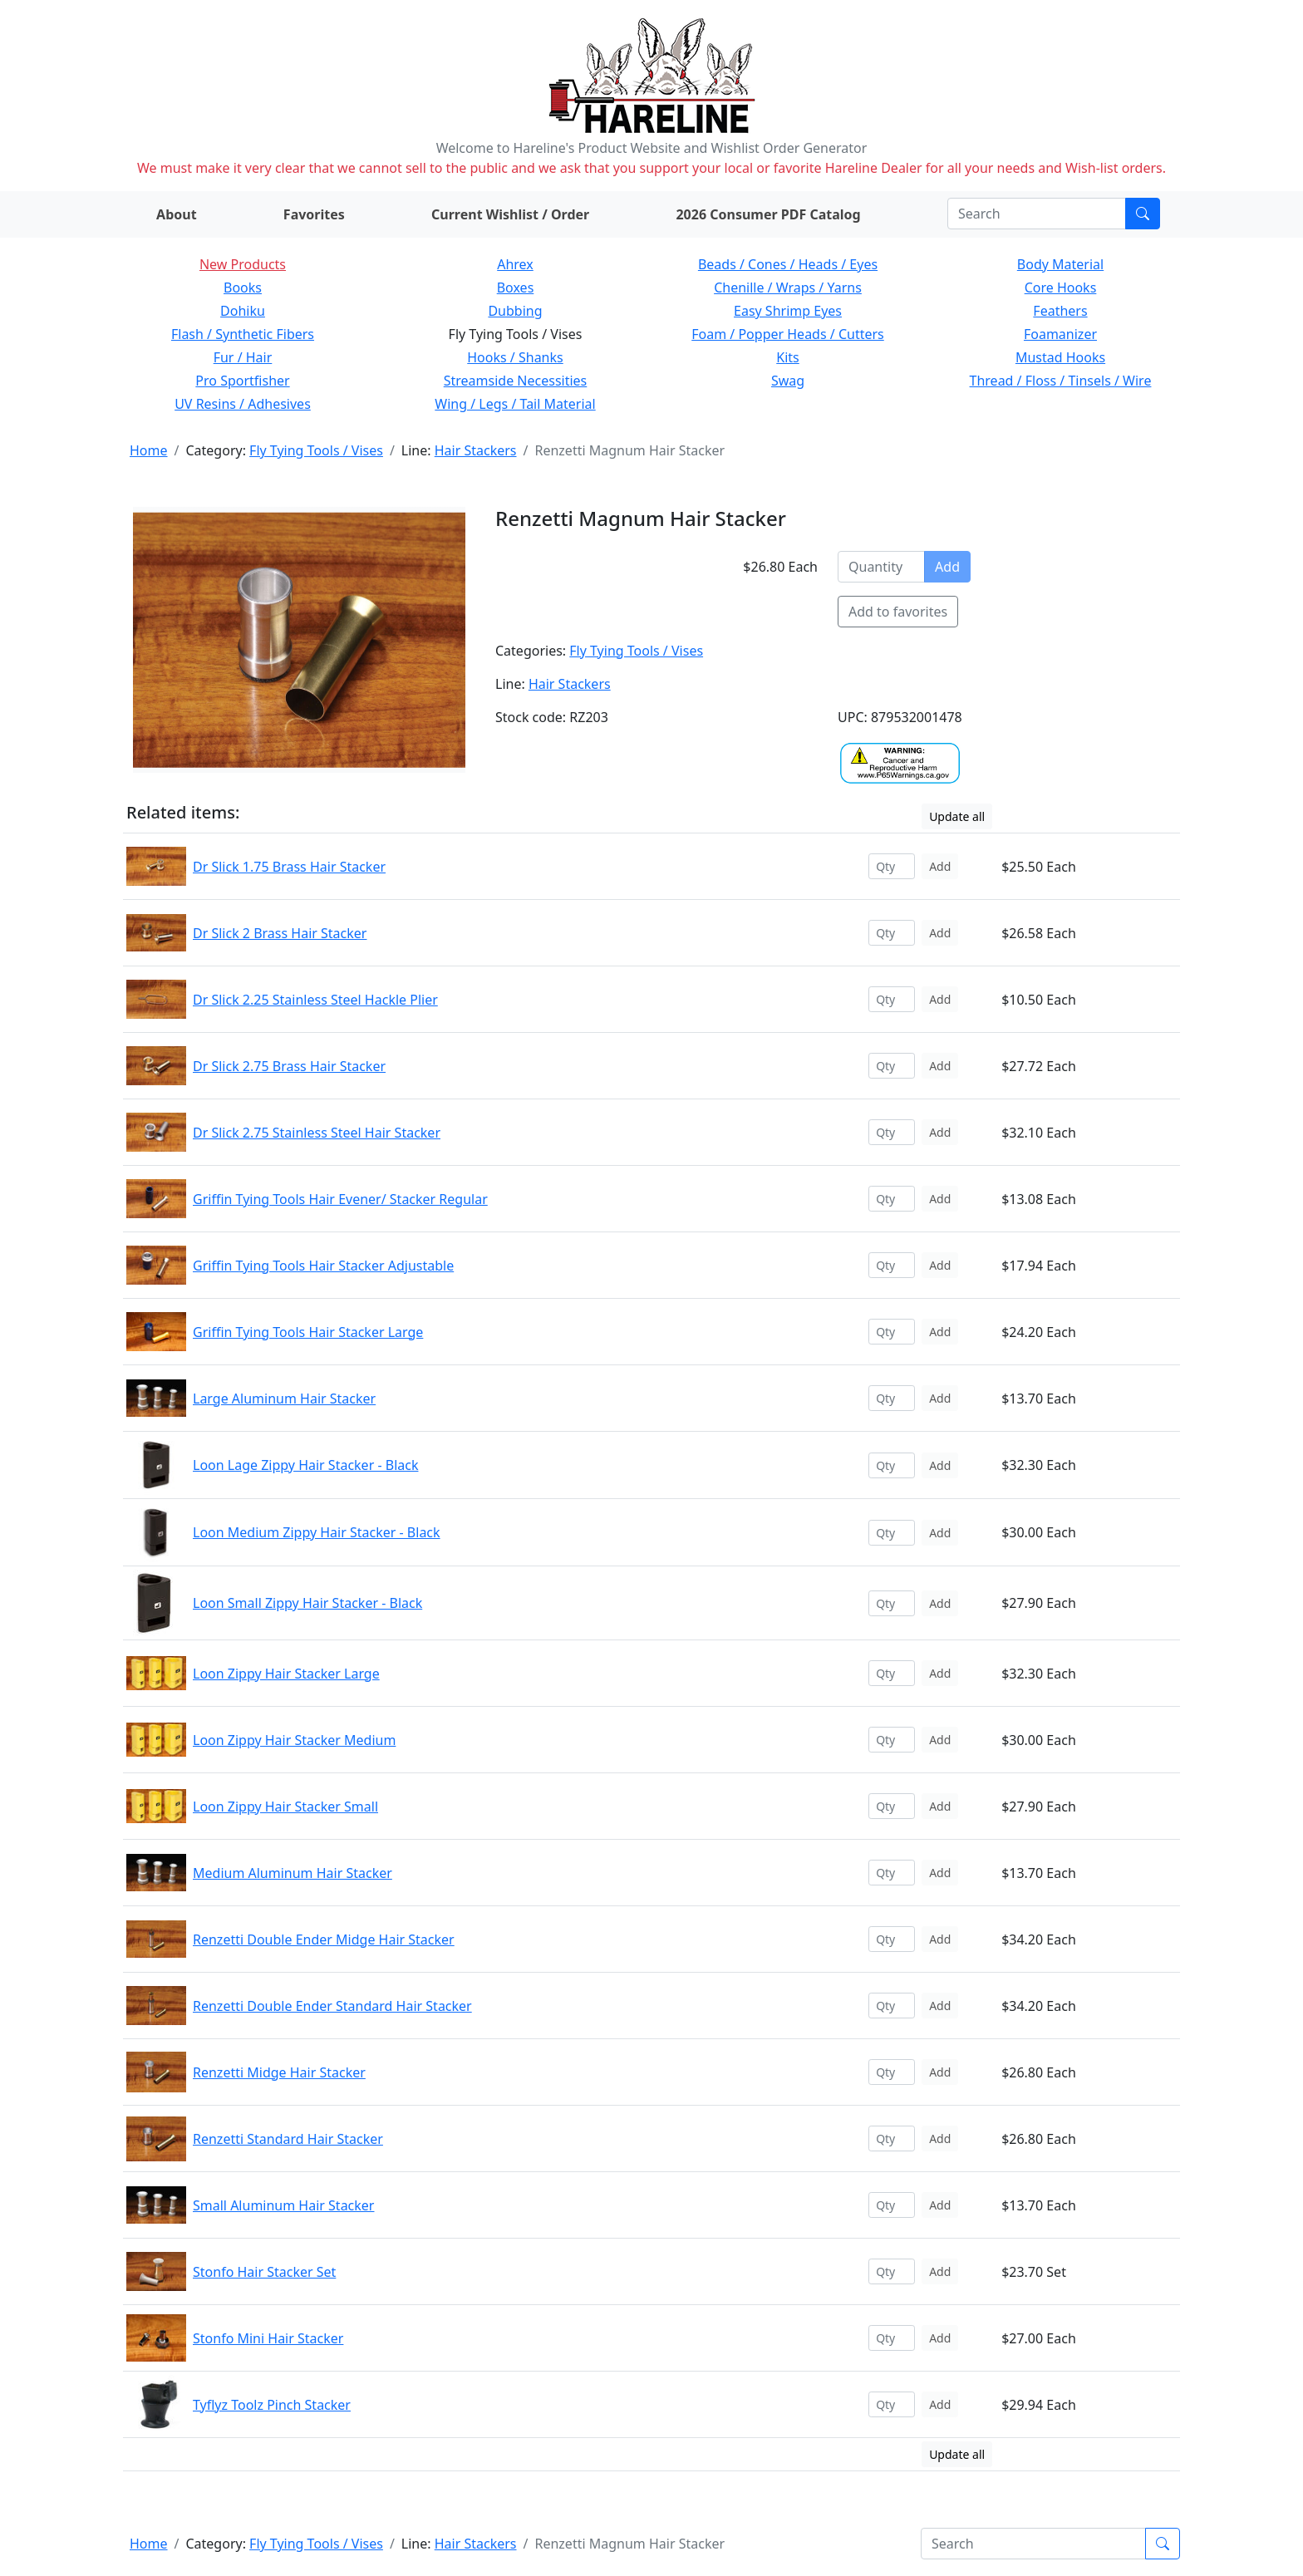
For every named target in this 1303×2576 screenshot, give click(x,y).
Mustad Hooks (1060, 357)
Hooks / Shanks (515, 357)
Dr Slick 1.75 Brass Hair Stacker (289, 867)
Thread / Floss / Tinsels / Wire (1061, 380)
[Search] (1036, 213)
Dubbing (515, 311)
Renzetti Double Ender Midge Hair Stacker (324, 1939)
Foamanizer (1060, 334)
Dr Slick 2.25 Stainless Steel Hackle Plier (315, 1000)
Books (243, 287)
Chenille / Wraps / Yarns (788, 287)
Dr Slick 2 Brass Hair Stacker (279, 933)
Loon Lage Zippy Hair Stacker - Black (305, 1465)
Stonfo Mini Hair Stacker (268, 2338)
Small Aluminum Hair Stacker (283, 2205)
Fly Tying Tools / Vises (316, 450)
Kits (787, 357)
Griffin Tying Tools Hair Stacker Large (308, 1332)
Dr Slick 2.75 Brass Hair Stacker (289, 1066)
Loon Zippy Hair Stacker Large (286, 1673)
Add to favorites (897, 611)
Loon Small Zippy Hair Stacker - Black (307, 1603)
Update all (957, 816)
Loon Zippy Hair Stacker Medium (294, 1740)
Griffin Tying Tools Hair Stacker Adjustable (323, 1265)
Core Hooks (1061, 287)
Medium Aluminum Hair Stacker (292, 1873)
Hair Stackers (476, 450)
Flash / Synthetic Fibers (242, 334)
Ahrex (515, 264)
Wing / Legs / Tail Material (515, 404)
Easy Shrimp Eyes (788, 311)
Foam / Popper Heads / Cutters (787, 334)
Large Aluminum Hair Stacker (284, 1398)
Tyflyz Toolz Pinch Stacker (272, 2405)
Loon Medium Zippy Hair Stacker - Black (316, 1532)
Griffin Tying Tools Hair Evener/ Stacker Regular (340, 1199)
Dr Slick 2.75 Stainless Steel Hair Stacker (316, 1132)
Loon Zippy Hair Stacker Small (285, 1806)
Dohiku (242, 311)
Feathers (1060, 311)
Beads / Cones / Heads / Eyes (788, 264)
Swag (787, 380)
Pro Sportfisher (242, 380)
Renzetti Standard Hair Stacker (288, 2139)
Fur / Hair (243, 357)
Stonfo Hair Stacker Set (264, 2272)
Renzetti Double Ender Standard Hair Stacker (332, 2006)
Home (149, 450)
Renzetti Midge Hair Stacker (279, 2072)
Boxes (515, 287)
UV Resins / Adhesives (243, 404)
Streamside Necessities (516, 380)
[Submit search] (1142, 213)
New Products (242, 264)
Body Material (1060, 264)
